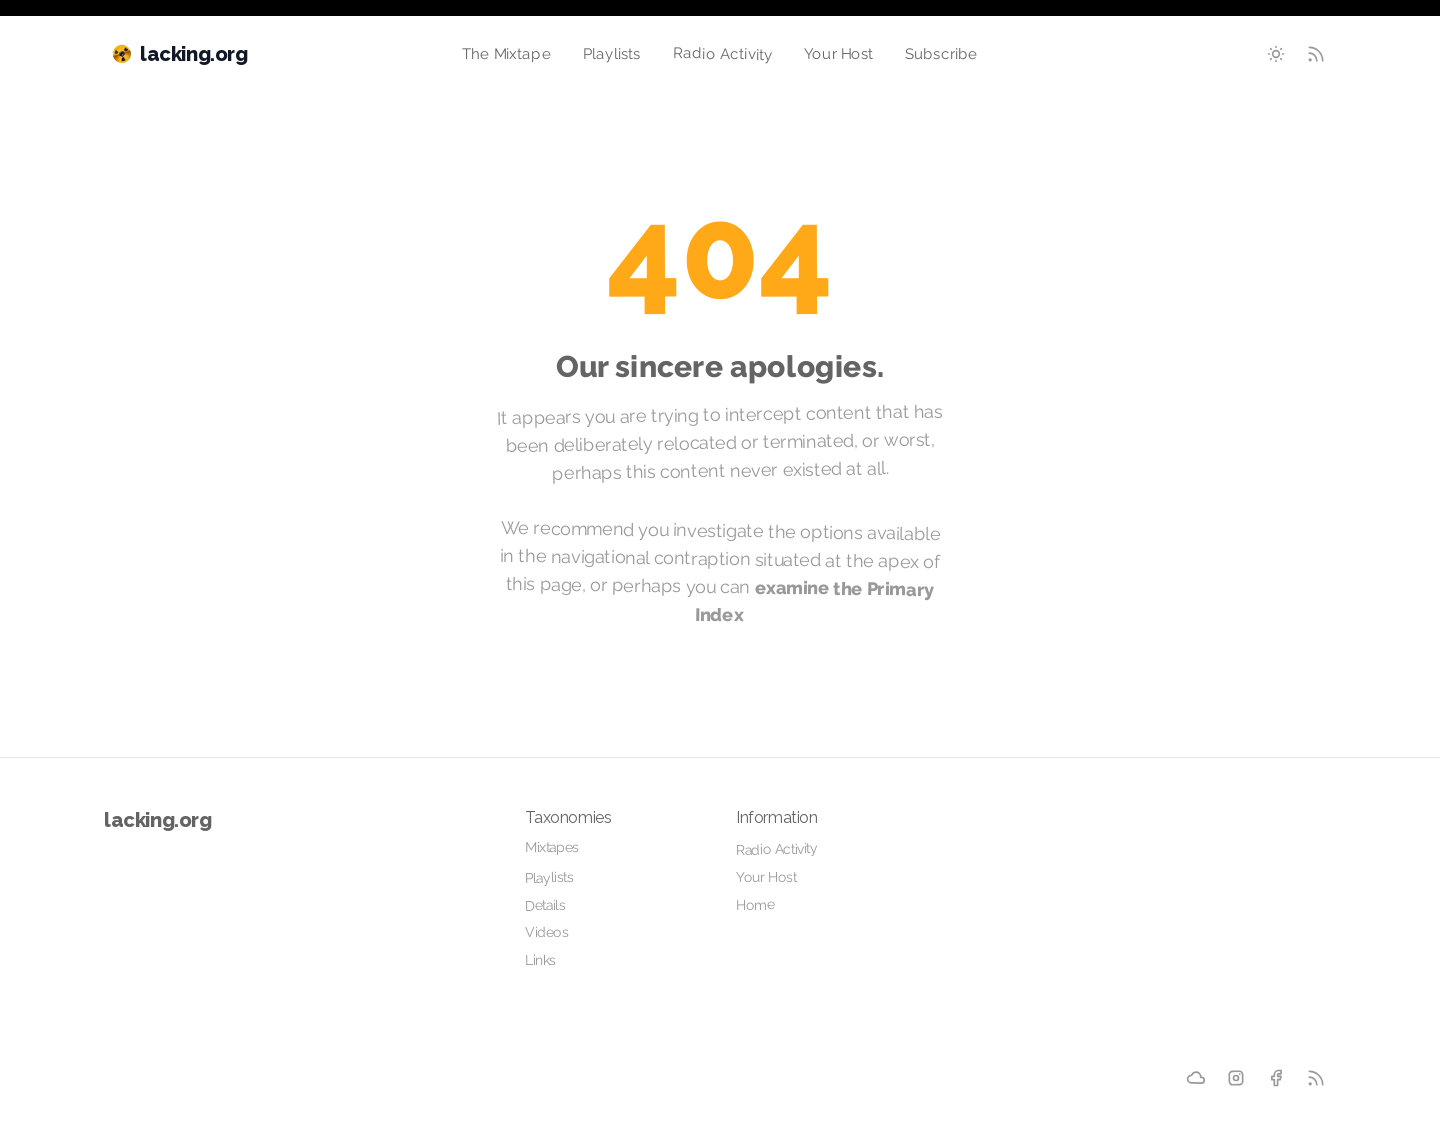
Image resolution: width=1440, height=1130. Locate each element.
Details (545, 905)
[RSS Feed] (1316, 54)
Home (755, 904)
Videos (547, 932)
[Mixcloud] (1196, 1078)
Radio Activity (722, 54)
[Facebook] (1276, 1078)
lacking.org (158, 820)
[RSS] (1316, 1078)
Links (540, 960)
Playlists (611, 54)
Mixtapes (552, 847)
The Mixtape (506, 54)
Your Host (839, 54)
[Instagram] (1236, 1078)
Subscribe (941, 54)
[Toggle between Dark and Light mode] (1276, 54)
